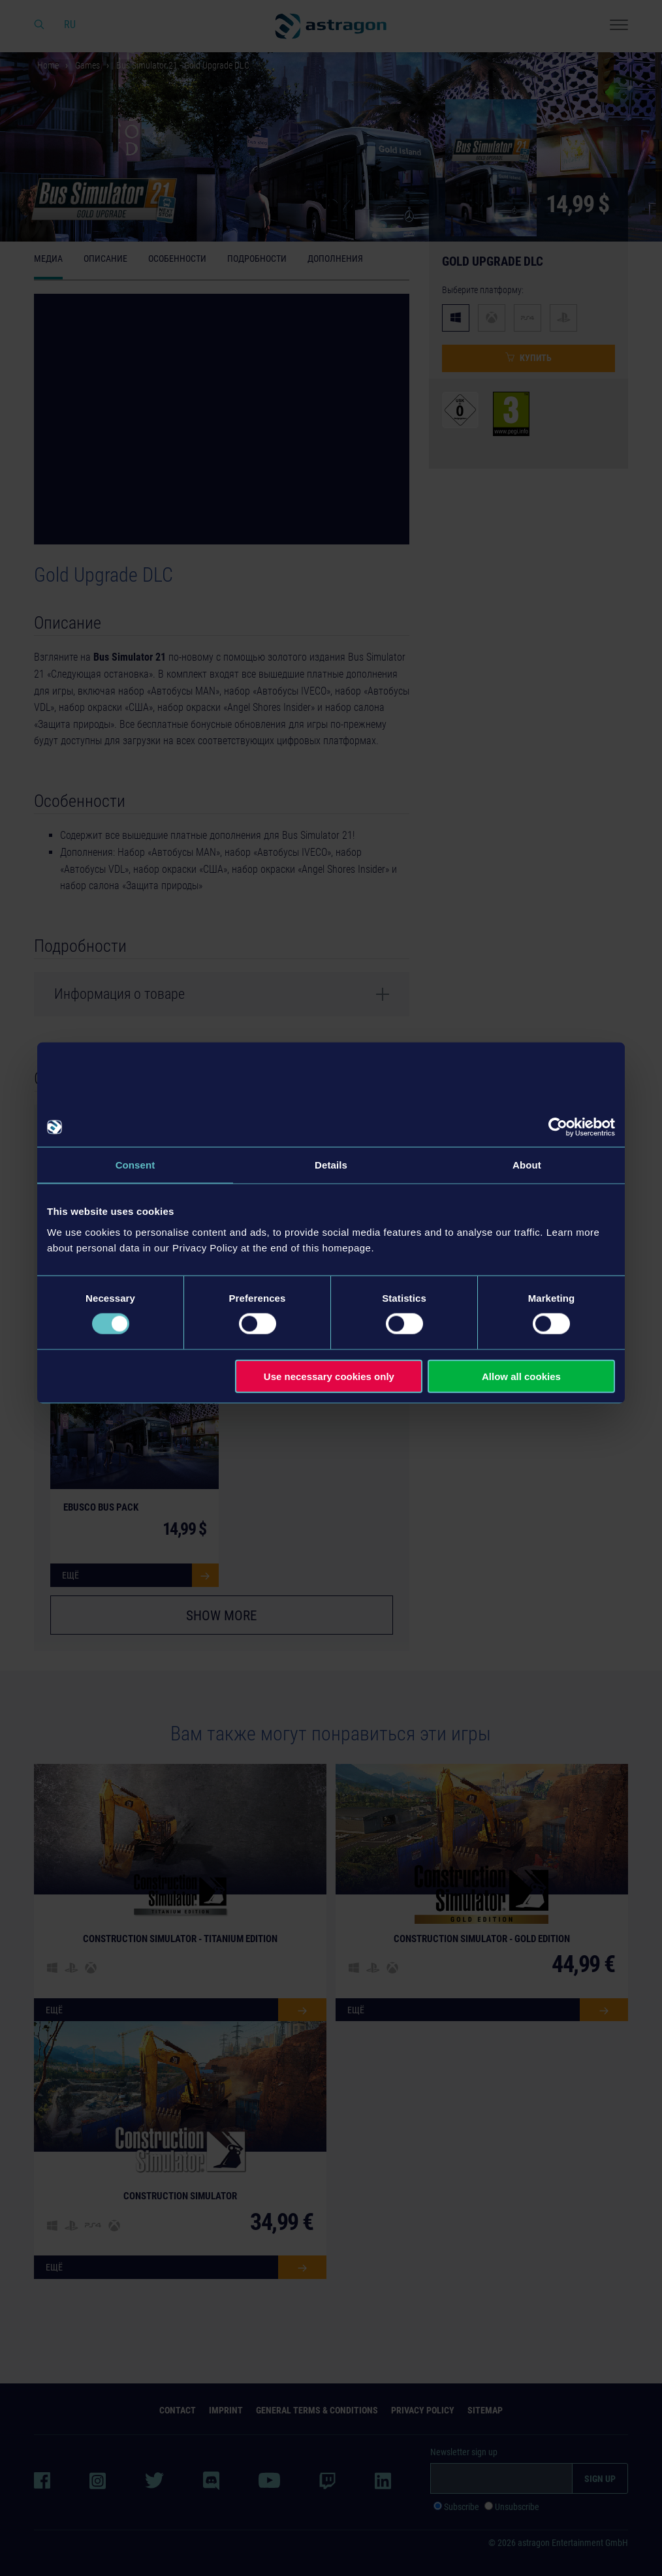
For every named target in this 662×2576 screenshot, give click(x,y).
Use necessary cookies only (329, 1375)
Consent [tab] (135, 1164)
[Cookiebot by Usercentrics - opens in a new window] (558, 1127)
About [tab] (526, 1164)
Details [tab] (331, 1164)
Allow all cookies (521, 1375)
